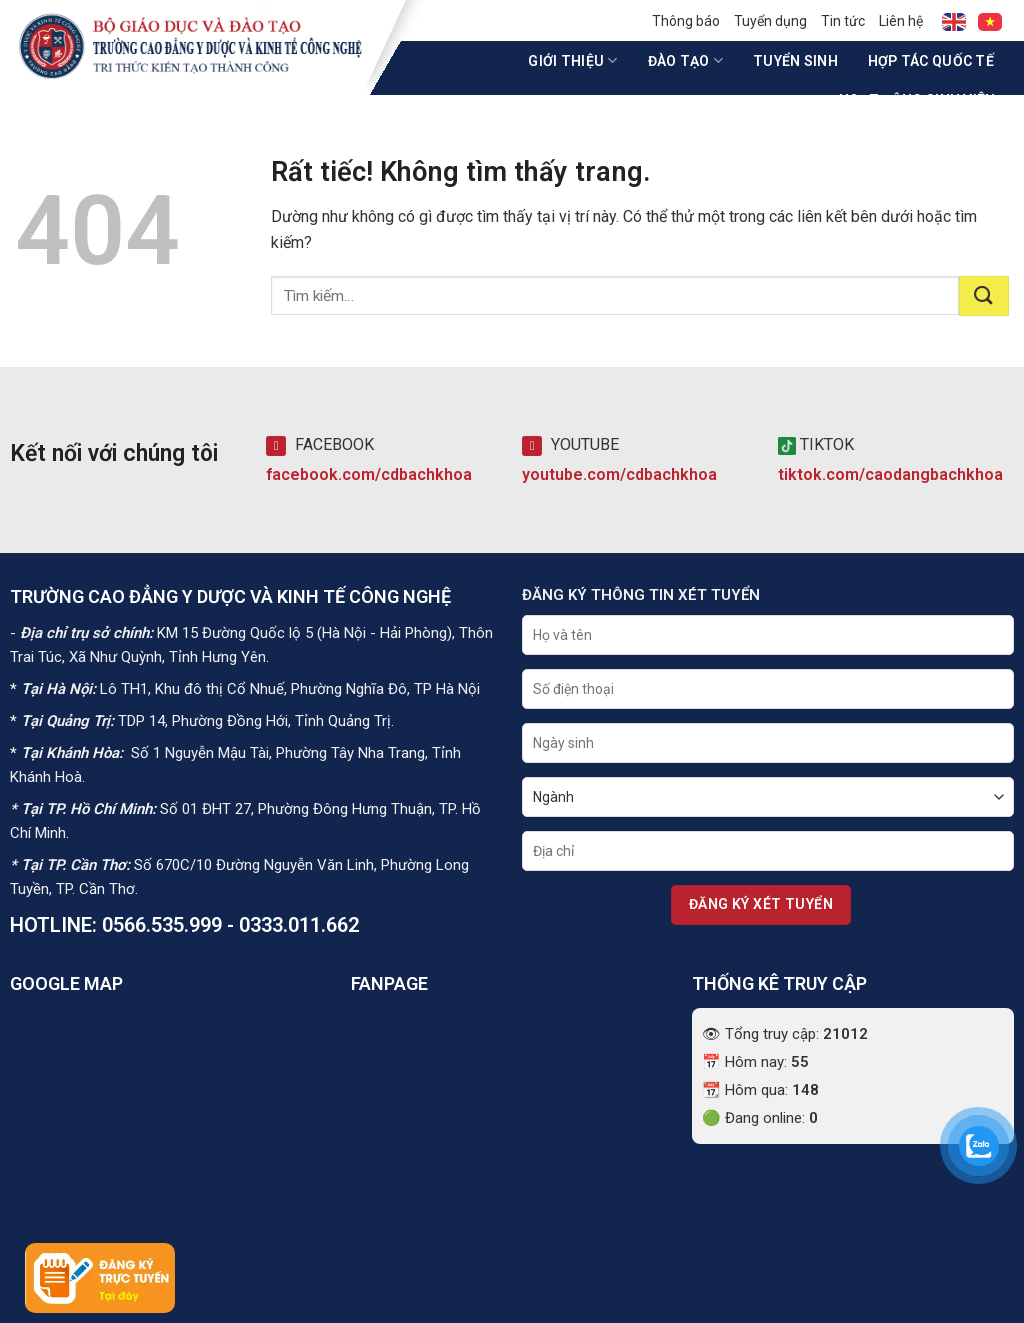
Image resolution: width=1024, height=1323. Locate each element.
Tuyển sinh (795, 61)
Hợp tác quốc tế (931, 61)
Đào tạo (685, 60)
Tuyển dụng (770, 21)
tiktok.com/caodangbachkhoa (890, 474)
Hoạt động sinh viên (924, 99)
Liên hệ (901, 21)
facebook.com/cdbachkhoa (369, 474)
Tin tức (843, 21)
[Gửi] (984, 296)
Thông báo (686, 21)
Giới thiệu (572, 60)
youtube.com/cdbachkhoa (619, 474)
